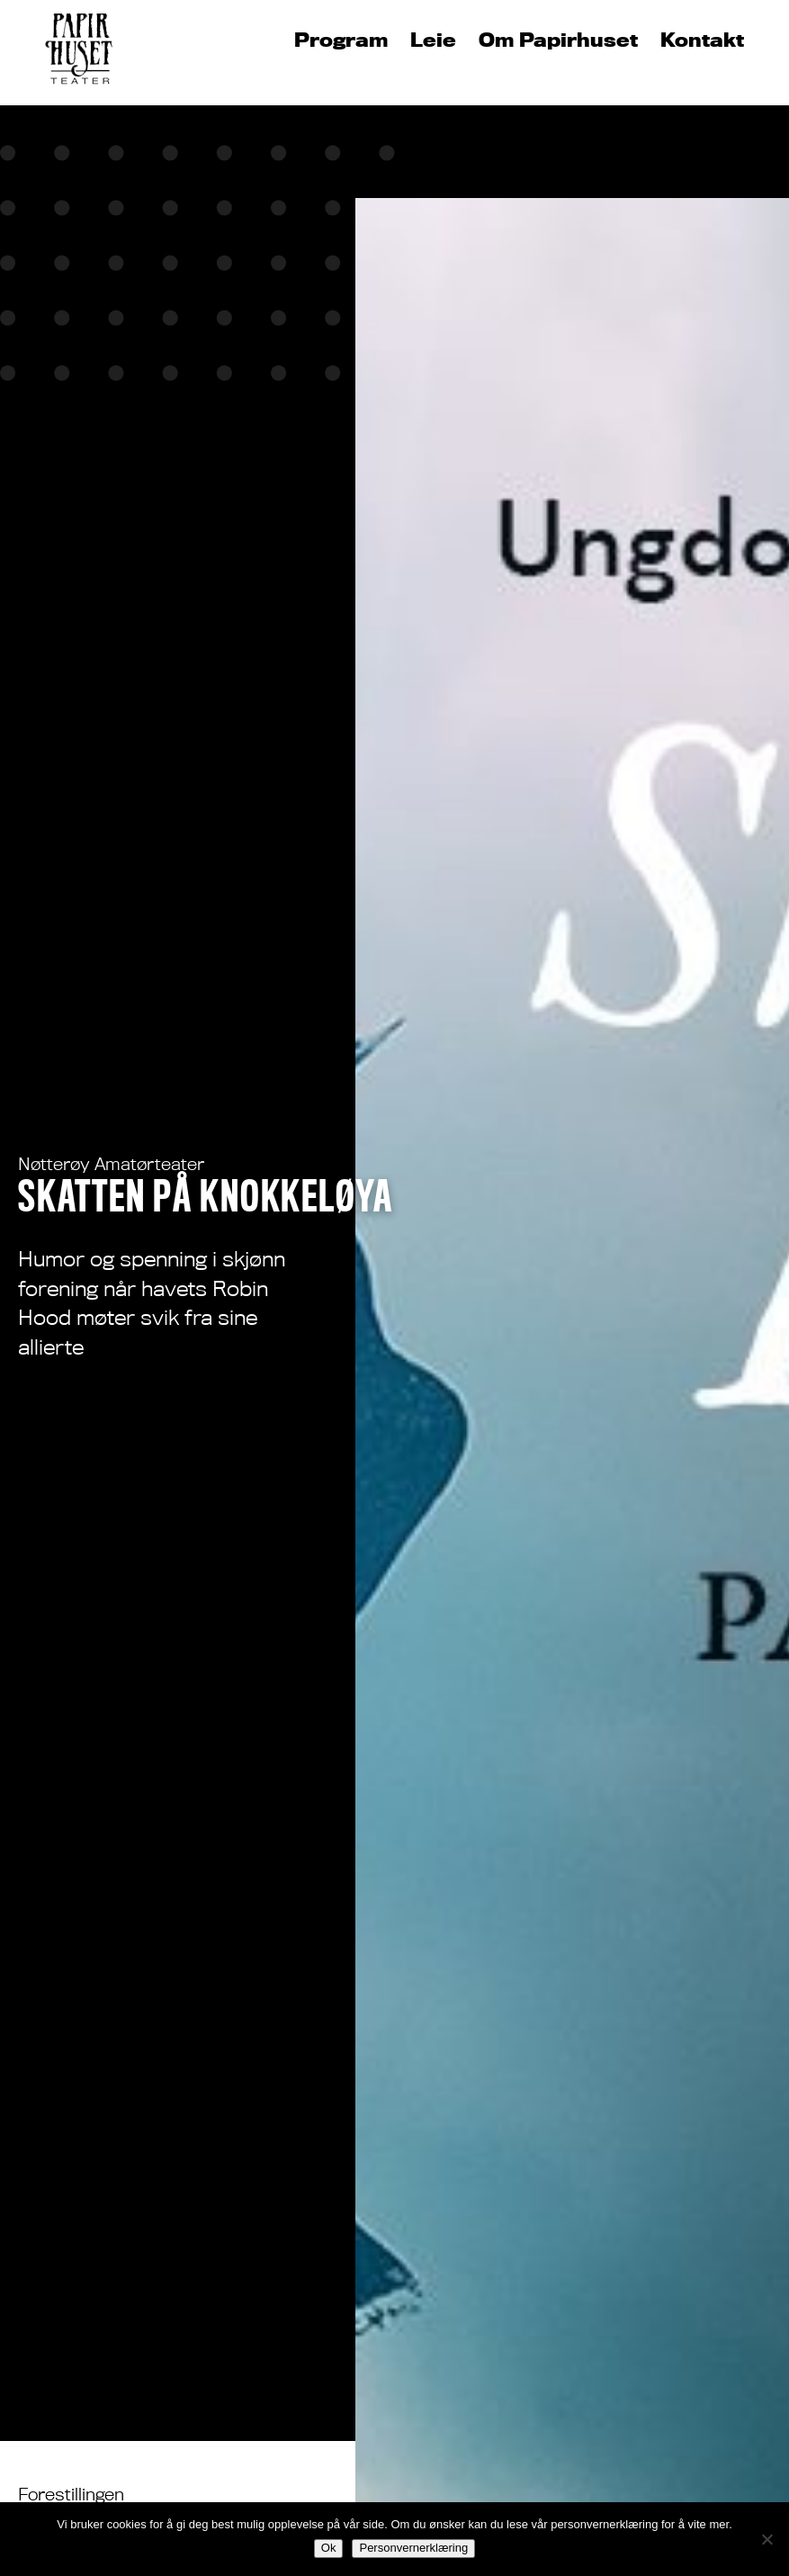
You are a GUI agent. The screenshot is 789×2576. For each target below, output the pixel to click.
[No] (767, 2539)
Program (341, 40)
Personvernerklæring (413, 2547)
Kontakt (702, 40)
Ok (328, 2547)
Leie (433, 40)
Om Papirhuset (558, 40)
